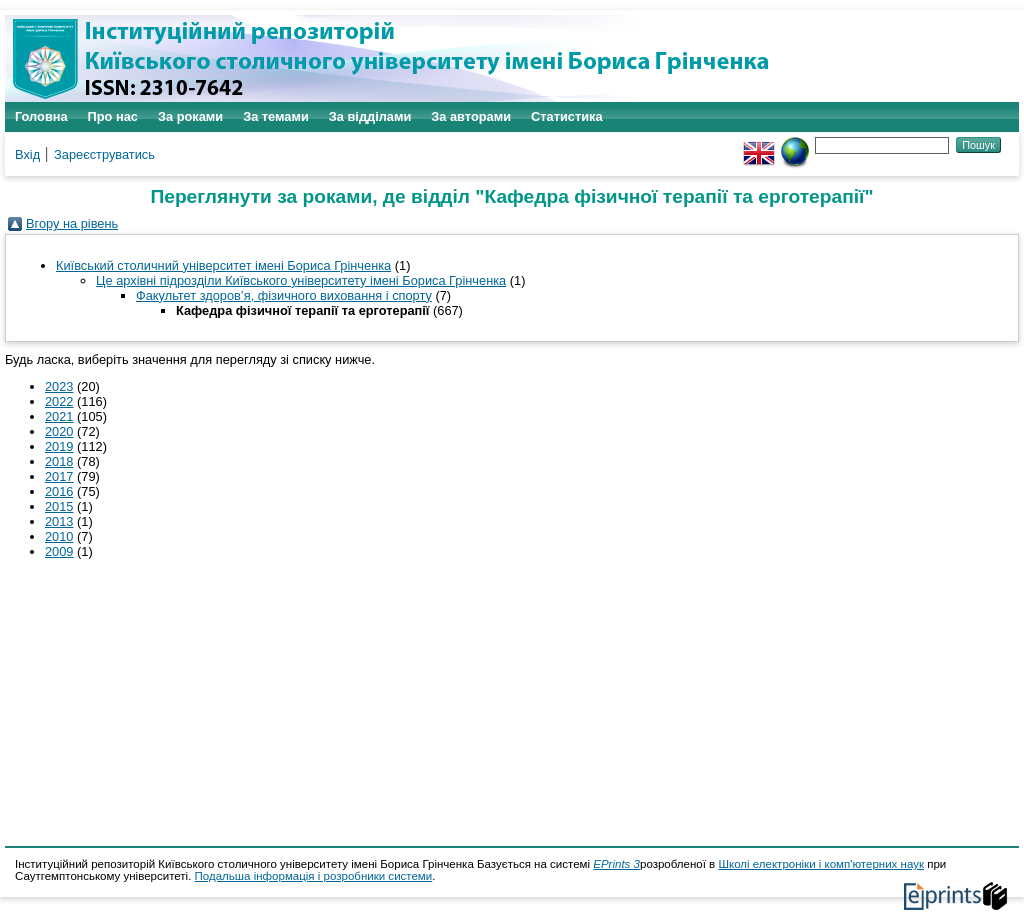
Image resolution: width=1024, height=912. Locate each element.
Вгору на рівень (72, 223)
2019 (59, 446)
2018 (59, 461)
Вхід (27, 154)
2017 (59, 476)
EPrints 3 (616, 864)
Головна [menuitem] (41, 116)
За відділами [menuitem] (370, 116)
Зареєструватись (104, 154)
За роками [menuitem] (190, 116)
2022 (59, 401)
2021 (59, 416)
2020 (59, 431)
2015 (59, 506)
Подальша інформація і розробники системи (314, 876)
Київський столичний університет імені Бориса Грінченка (223, 265)
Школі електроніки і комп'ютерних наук (821, 864)
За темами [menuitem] (276, 116)
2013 (59, 521)
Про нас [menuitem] (113, 116)
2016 (59, 491)
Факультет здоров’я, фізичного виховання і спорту (284, 295)
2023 (59, 386)
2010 (59, 536)
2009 (59, 551)
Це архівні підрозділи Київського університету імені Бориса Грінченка (301, 280)
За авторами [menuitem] (471, 116)
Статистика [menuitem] (567, 116)
